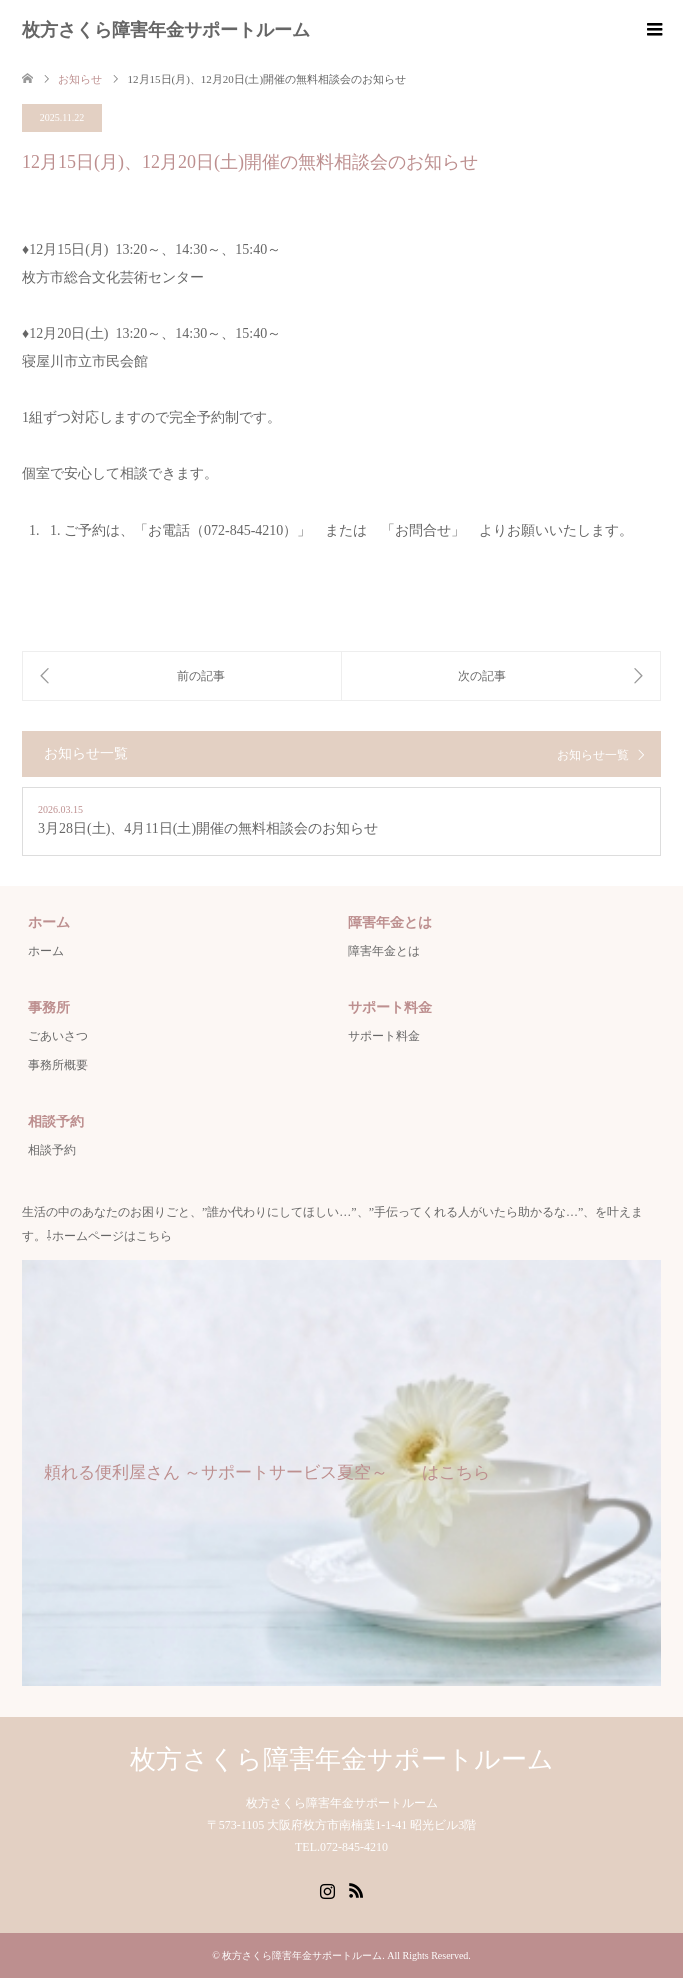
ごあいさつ (58, 1036)
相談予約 (52, 1150)
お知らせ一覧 (593, 755)
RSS (356, 1889)
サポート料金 (384, 1036)
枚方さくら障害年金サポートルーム (166, 30)
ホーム (46, 951)
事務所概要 (58, 1065)
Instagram (327, 1889)
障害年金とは (384, 951)
